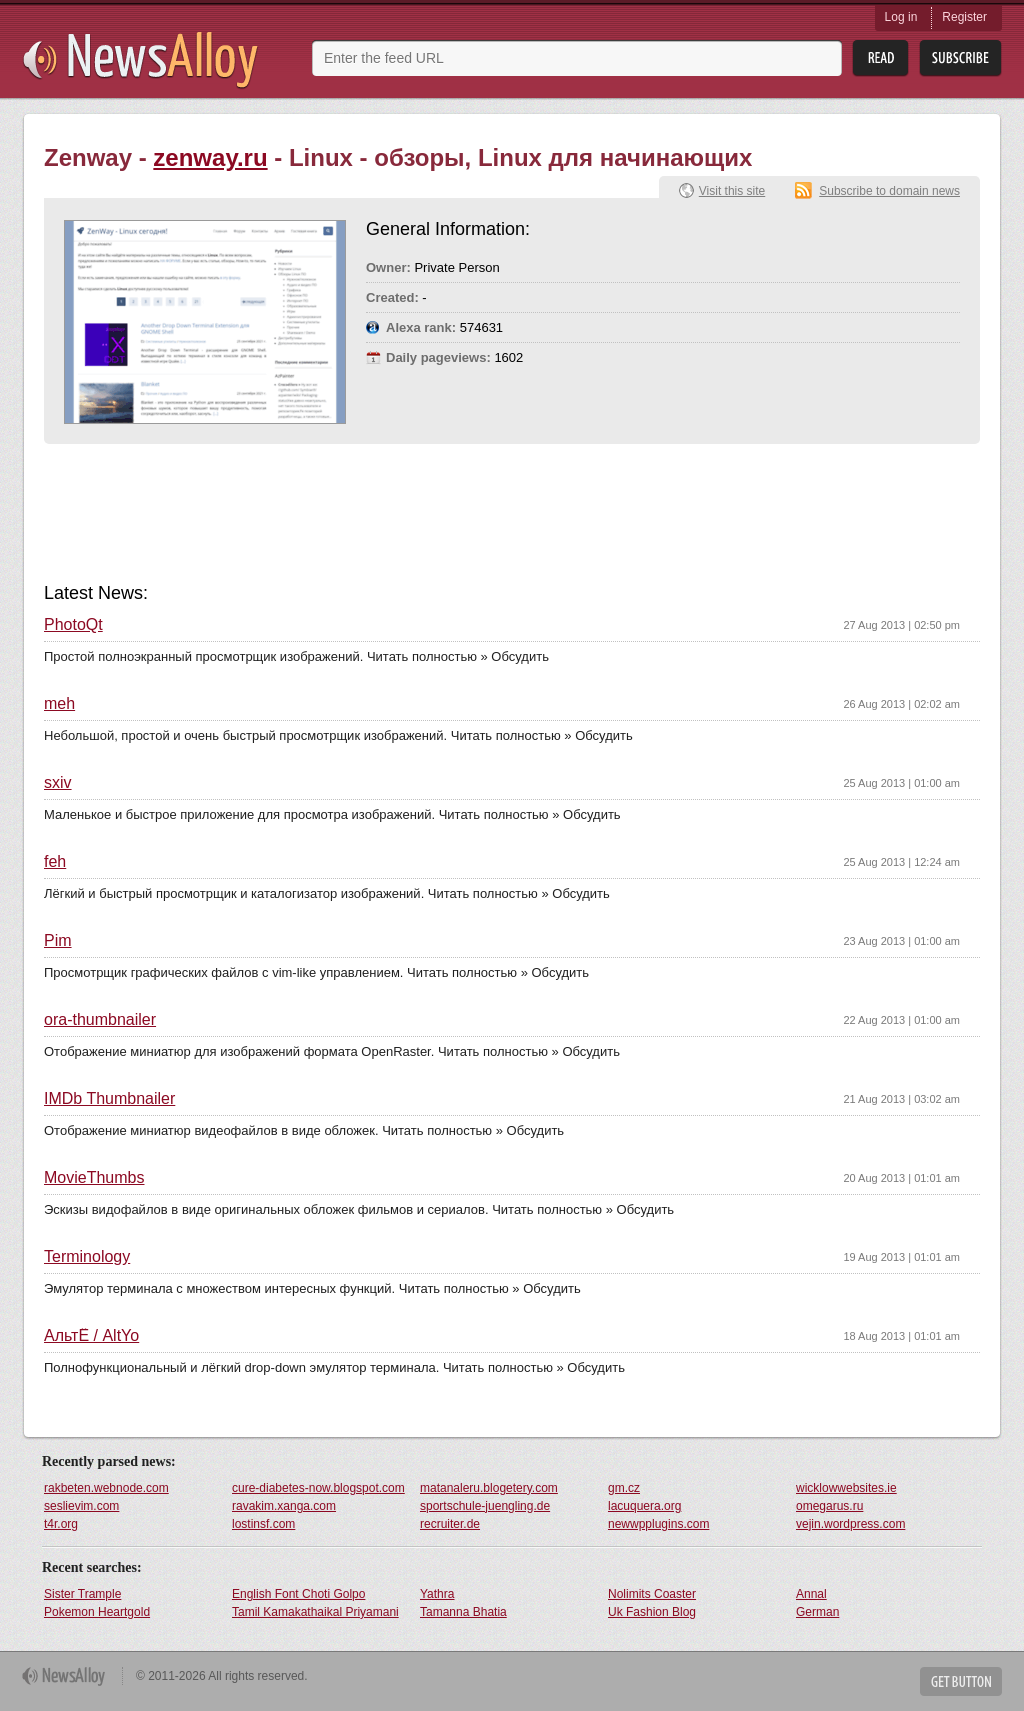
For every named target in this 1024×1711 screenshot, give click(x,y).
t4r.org (61, 1524)
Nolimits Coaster (652, 1594)
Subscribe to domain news (889, 191)
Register (964, 17)
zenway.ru (210, 157)
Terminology (87, 1257)
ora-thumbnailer (100, 1020)
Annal (811, 1594)
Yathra (437, 1594)
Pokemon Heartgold (97, 1612)
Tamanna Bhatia (463, 1612)
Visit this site (732, 191)
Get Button (961, 1681)
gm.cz (624, 1488)
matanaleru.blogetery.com (489, 1488)
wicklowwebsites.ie (846, 1488)
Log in (901, 17)
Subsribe (960, 58)
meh (59, 704)
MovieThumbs (94, 1178)
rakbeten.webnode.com (106, 1488)
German (817, 1612)
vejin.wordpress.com (850, 1524)
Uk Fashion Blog (652, 1612)
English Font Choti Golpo (298, 1594)
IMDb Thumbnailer (109, 1099)
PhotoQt (73, 625)
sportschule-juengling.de (485, 1506)
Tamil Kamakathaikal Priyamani (315, 1612)
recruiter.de (450, 1524)
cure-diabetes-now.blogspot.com (318, 1488)
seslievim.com (81, 1506)
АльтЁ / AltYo (91, 1336)
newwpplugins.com (658, 1524)
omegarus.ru (829, 1506)
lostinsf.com (263, 1524)
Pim (58, 941)
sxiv (58, 783)
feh (55, 862)
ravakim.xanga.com (284, 1506)
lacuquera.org (644, 1506)
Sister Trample (82, 1594)
